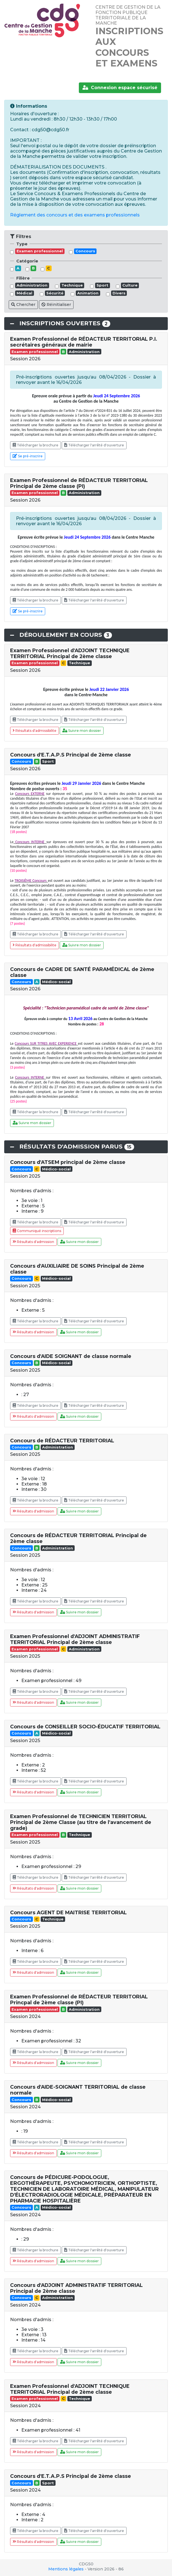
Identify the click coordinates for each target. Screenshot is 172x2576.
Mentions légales (66, 2569)
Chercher (23, 304)
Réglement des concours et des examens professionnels (75, 215)
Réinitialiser (56, 304)
